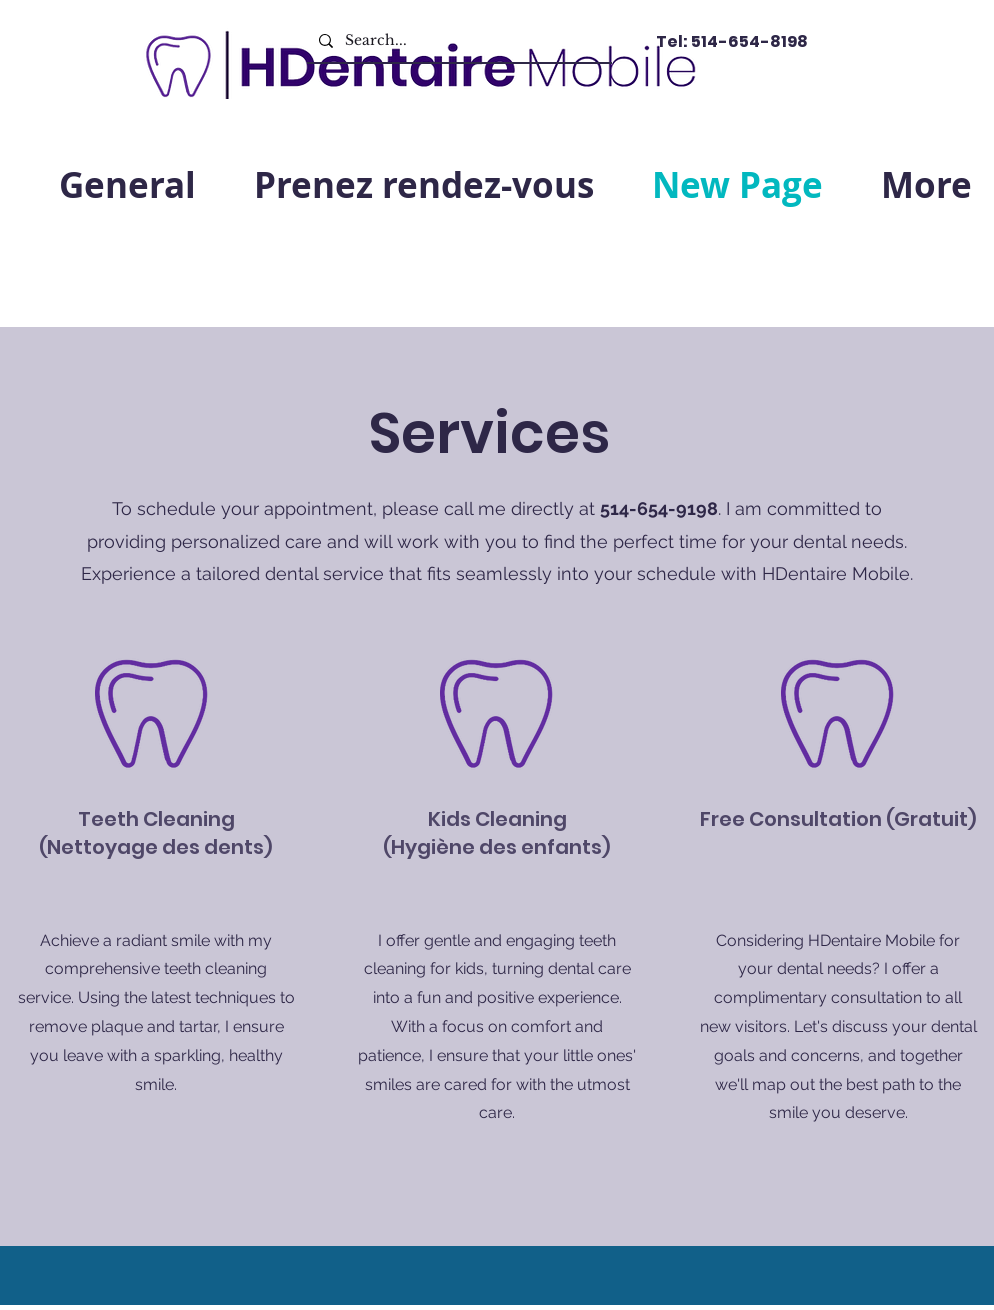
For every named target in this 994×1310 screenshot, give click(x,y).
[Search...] (457, 40)
